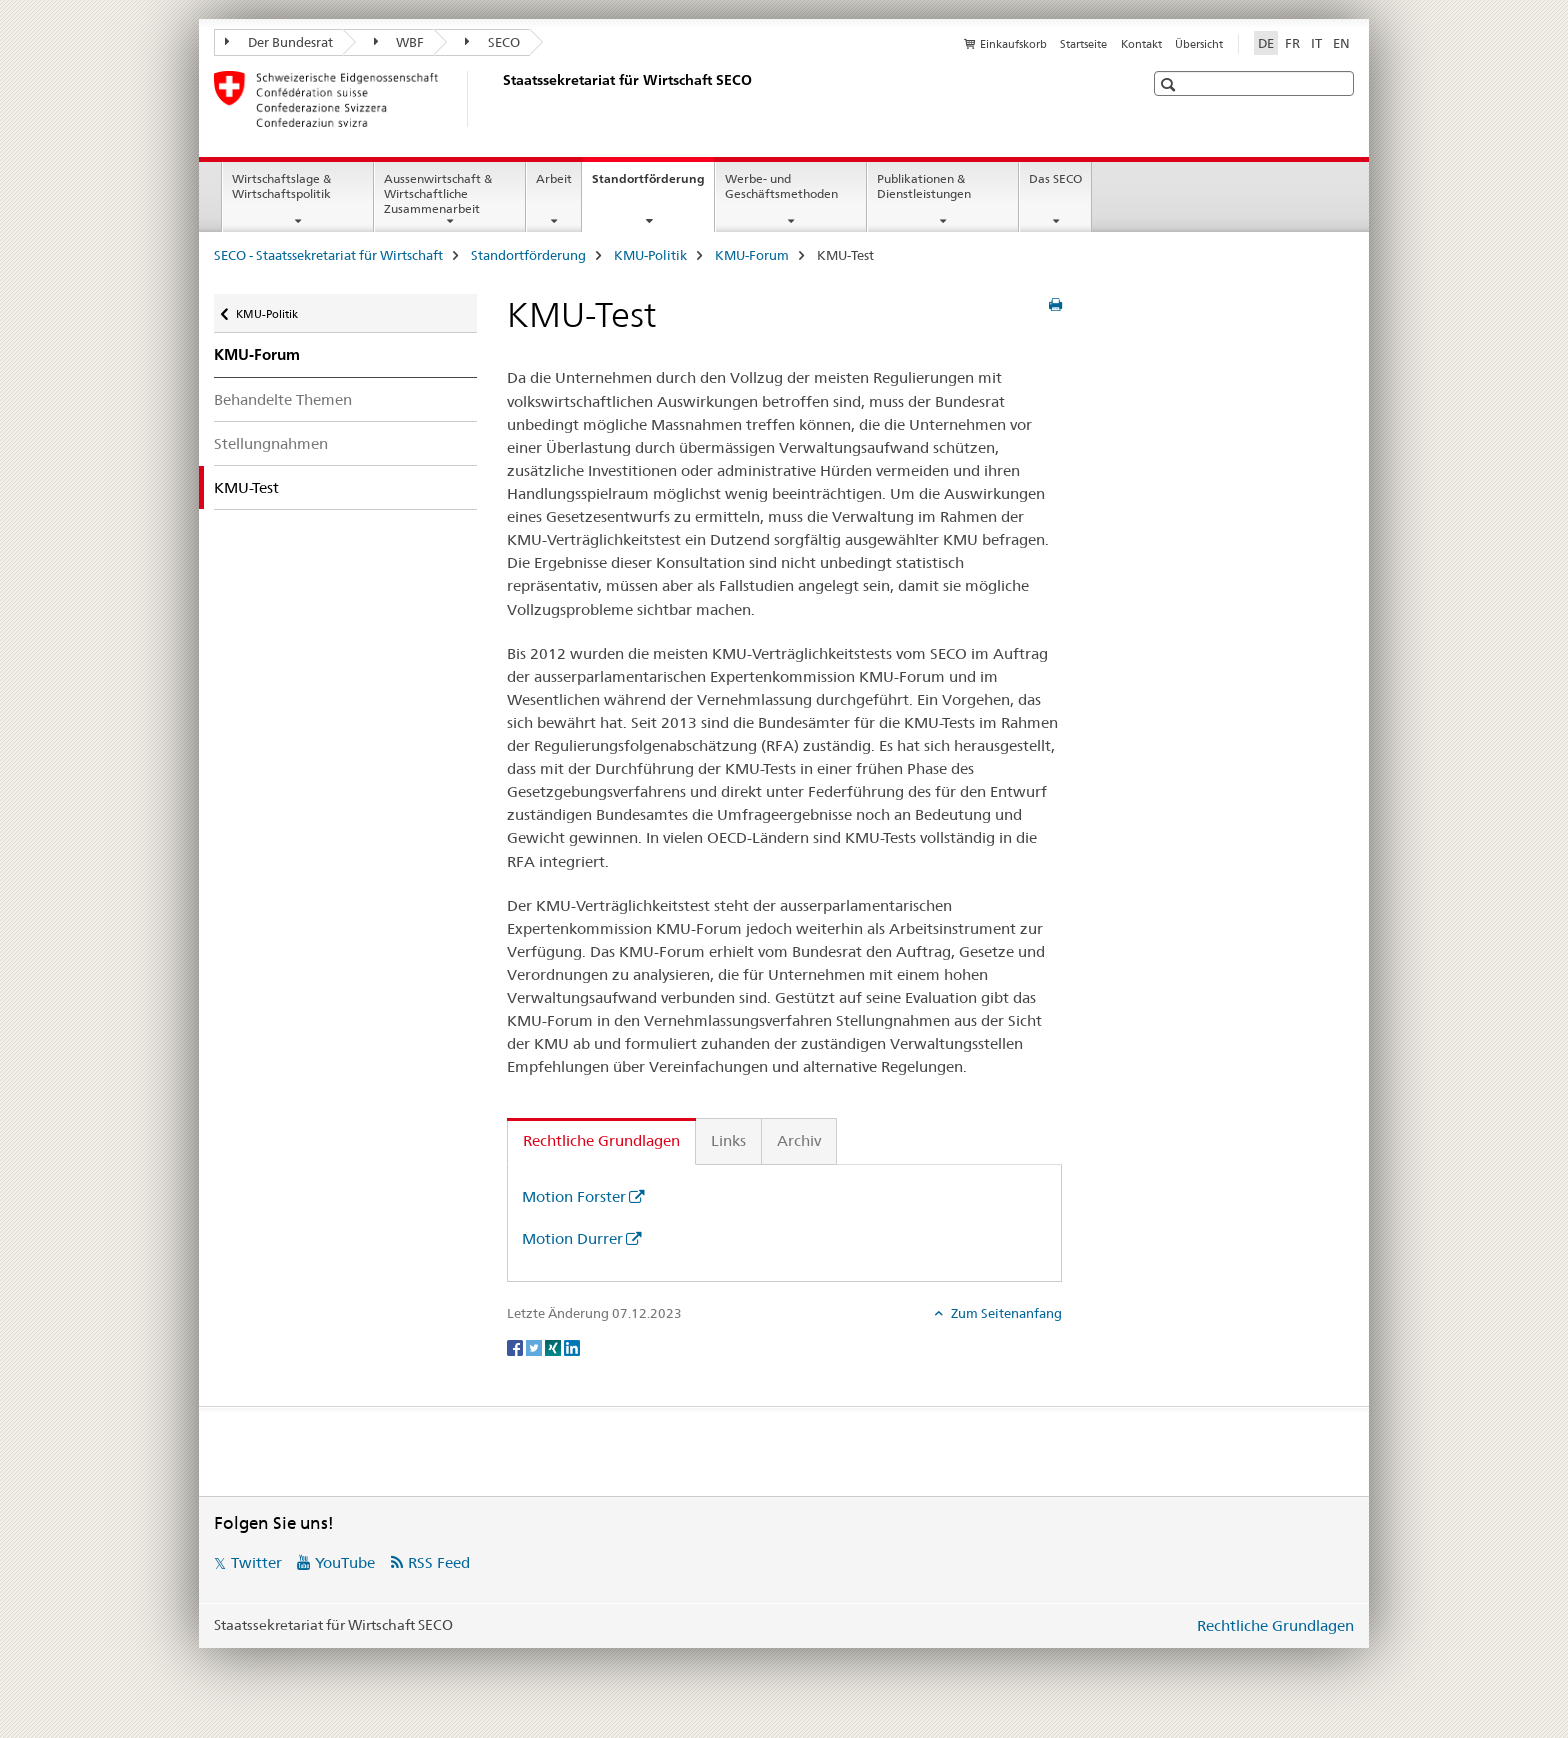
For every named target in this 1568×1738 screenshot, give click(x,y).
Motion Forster (574, 1196)
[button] (1170, 84)
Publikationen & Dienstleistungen (924, 186)
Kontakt (1141, 44)
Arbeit (554, 178)
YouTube (345, 1562)
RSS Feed (439, 1562)
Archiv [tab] (799, 1140)
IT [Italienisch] (1316, 43)
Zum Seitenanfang (1005, 1313)
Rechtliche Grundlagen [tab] (601, 1140)
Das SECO (1055, 178)
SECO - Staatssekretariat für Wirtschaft (328, 255)
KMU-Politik (650, 255)
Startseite (1083, 44)
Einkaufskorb (1013, 44)
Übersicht (1199, 44)
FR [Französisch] (1292, 43)
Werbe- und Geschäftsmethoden (781, 186)
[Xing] (554, 1346)
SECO (492, 42)
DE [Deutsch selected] (1266, 43)
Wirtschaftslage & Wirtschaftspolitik (281, 186)
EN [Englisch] (1341, 43)
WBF (399, 42)
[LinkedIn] (572, 1346)
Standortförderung (653, 185)
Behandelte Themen (283, 399)
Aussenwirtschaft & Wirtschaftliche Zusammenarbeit (438, 193)
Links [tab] (728, 1140)
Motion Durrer (572, 1238)
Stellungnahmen (271, 443)
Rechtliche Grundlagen (1275, 1625)
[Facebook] (516, 1346)
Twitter (256, 1562)
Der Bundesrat (279, 42)
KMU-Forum (752, 255)
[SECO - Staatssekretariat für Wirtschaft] (499, 99)
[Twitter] (535, 1346)
